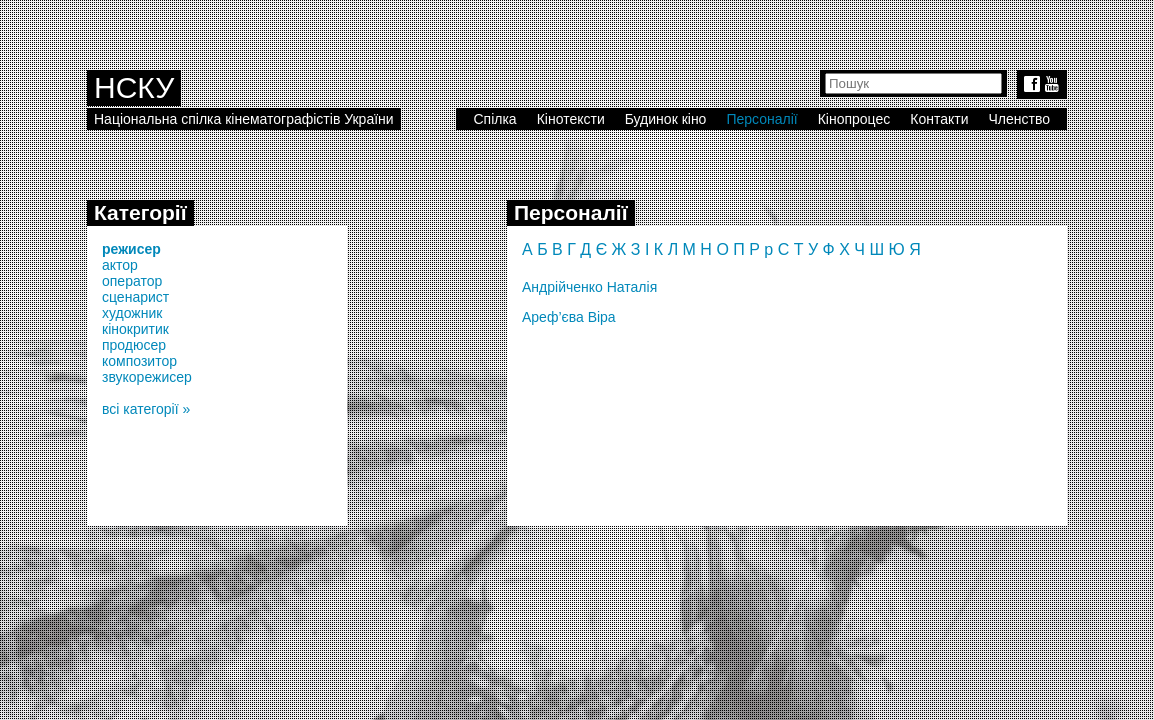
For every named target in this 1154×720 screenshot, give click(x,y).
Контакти (939, 119)
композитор (139, 361)
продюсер (134, 345)
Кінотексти (571, 119)
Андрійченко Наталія (589, 287)
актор (120, 265)
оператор (132, 281)
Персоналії (761, 119)
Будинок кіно (666, 119)
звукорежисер (147, 377)
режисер (131, 249)
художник (132, 313)
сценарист (135, 297)
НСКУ (134, 87)
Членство (1020, 119)
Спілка (494, 119)
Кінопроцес (854, 119)
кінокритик (135, 329)
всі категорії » (146, 409)
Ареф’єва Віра (569, 317)
